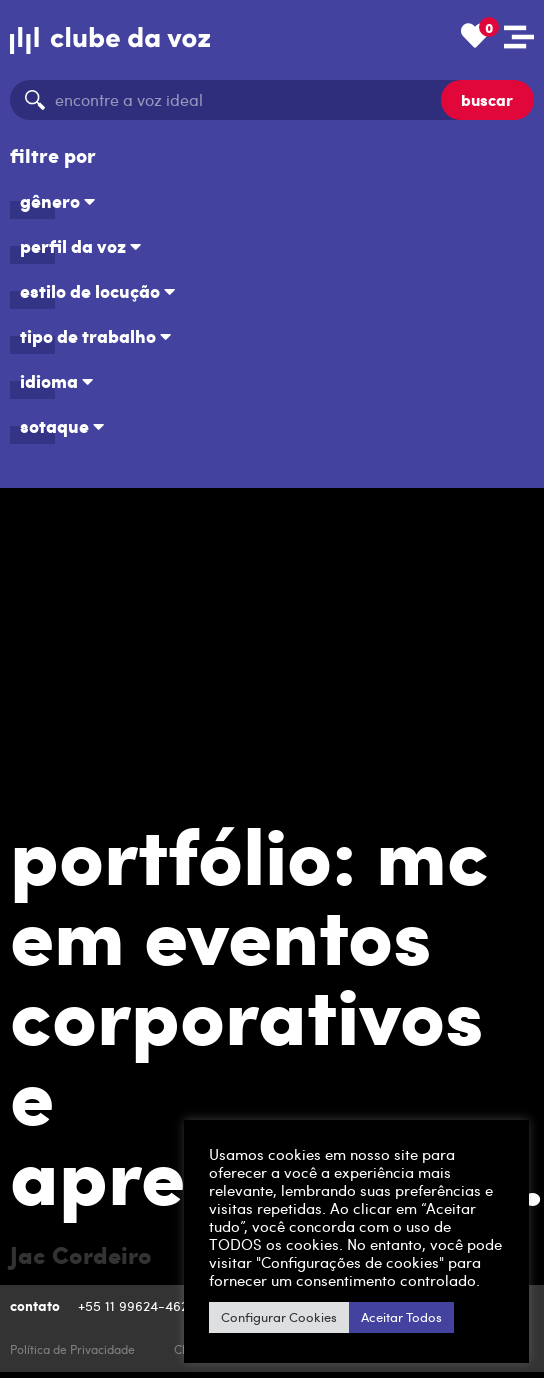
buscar (487, 99)
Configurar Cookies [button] (279, 1317)
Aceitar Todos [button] (401, 1317)
